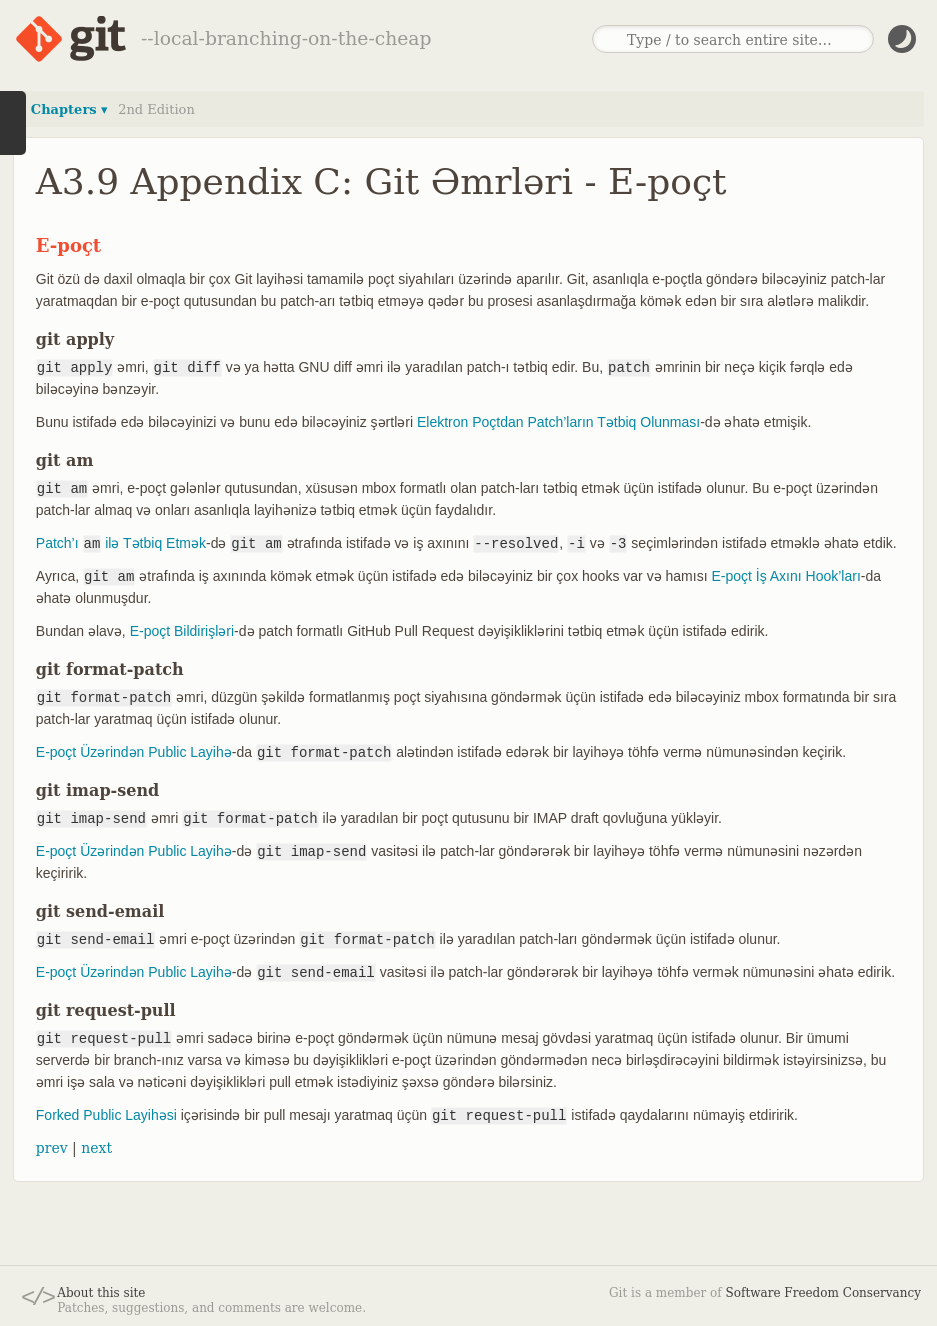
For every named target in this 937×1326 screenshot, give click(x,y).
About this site (101, 1293)
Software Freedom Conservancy (823, 1293)
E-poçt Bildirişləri (182, 631)
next (96, 1148)
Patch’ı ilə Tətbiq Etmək (121, 543)
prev (52, 1148)
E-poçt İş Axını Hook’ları (785, 576)
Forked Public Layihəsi (106, 1115)
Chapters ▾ (69, 109)
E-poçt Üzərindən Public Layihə (134, 752)
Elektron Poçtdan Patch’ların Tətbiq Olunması (558, 422)
